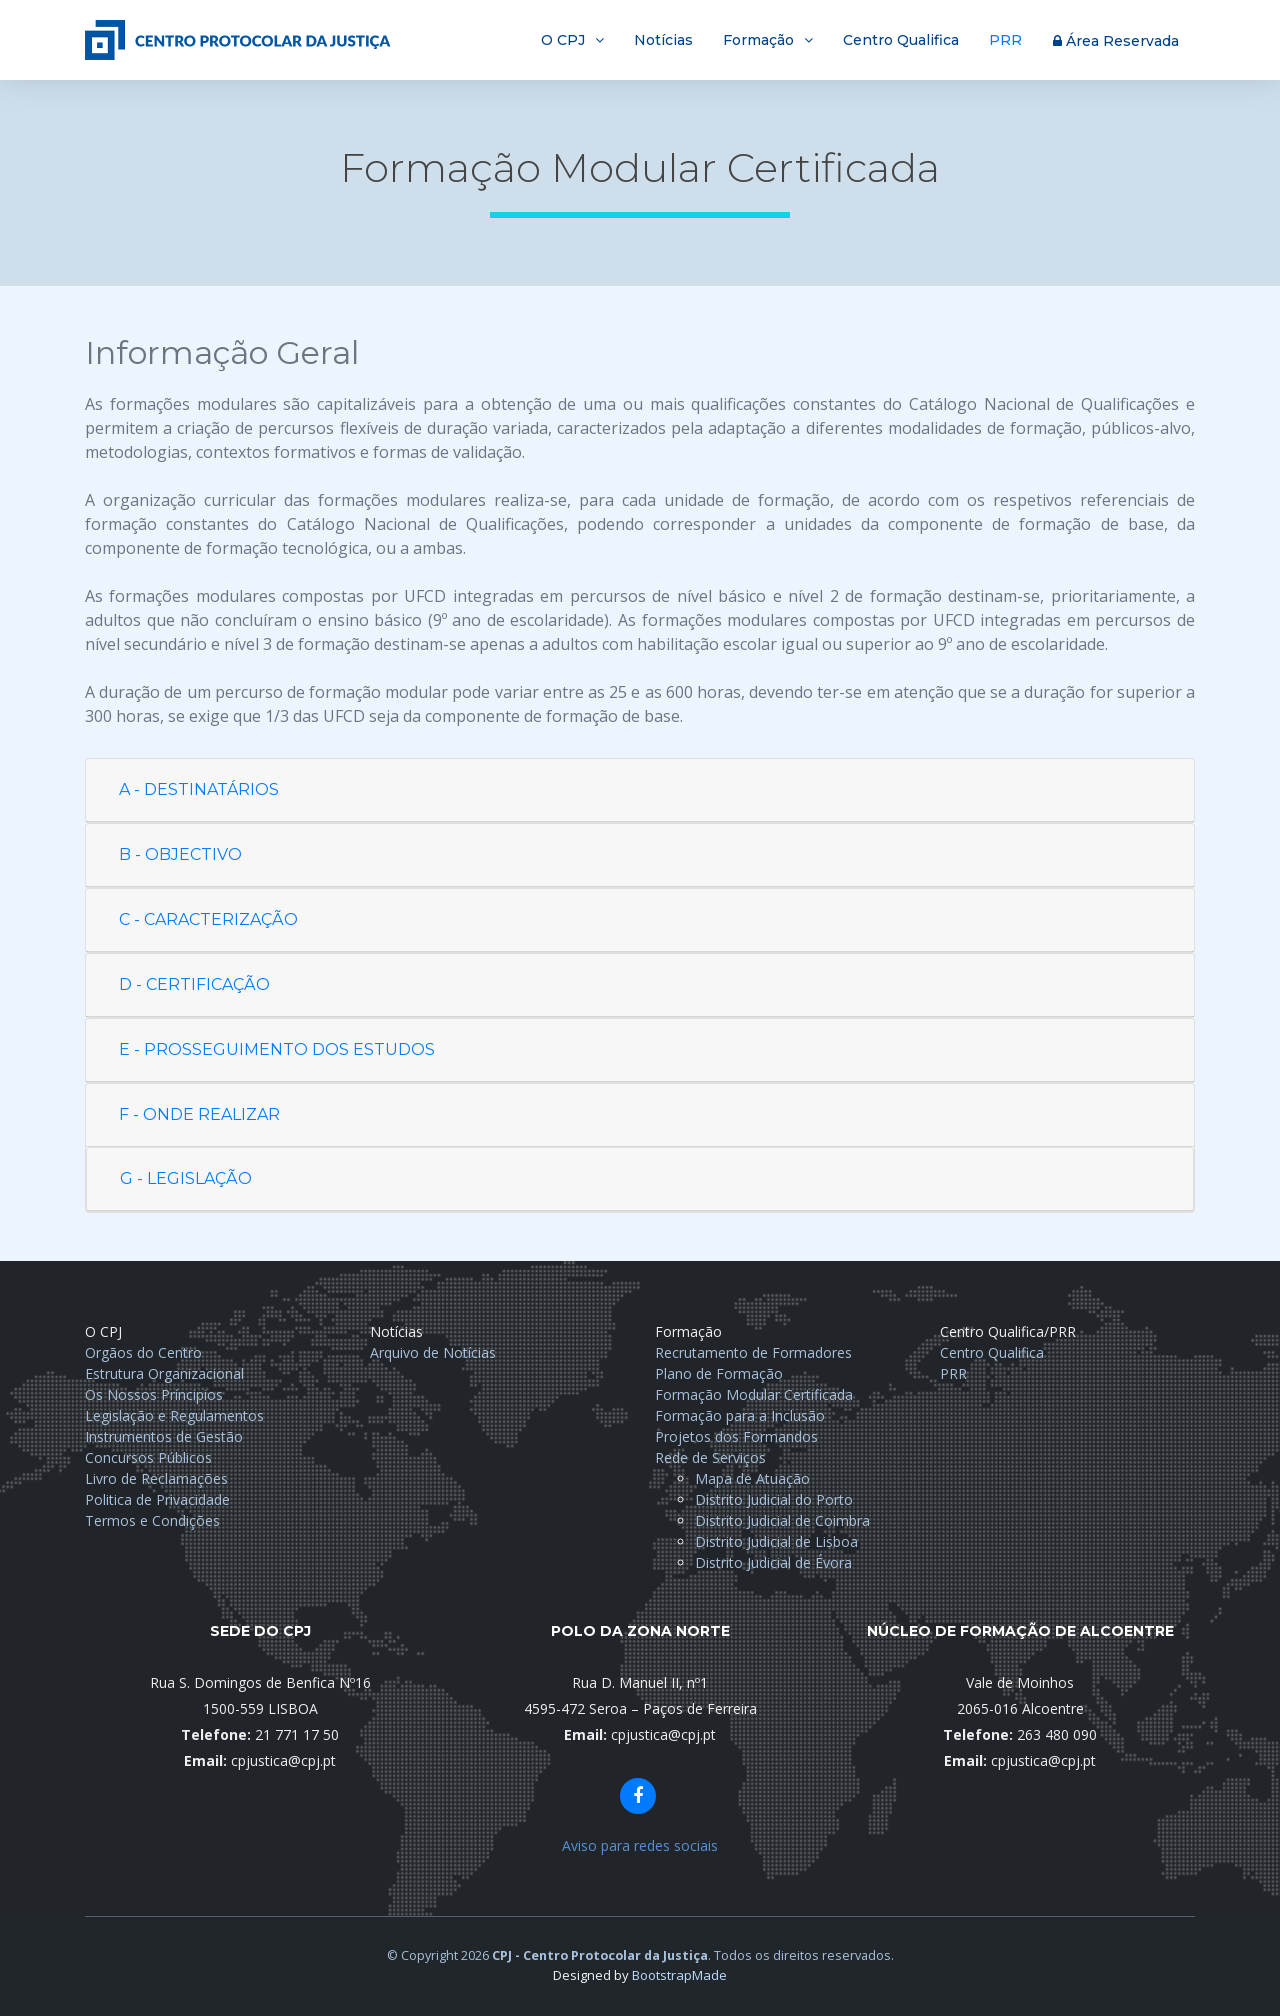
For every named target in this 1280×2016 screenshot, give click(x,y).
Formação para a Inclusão (740, 1415)
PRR (1005, 40)
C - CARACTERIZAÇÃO (208, 919)
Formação (758, 40)
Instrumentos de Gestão (164, 1436)
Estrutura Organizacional (164, 1373)
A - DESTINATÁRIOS (199, 789)
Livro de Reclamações (156, 1478)
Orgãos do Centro (143, 1352)
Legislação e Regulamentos (174, 1415)
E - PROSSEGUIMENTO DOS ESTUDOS (277, 1049)
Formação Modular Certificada (754, 1394)
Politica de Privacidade (157, 1499)
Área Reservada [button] (1116, 41)
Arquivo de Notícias (433, 1352)
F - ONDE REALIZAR (199, 1114)
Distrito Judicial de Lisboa (776, 1541)
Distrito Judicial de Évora (773, 1562)
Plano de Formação (719, 1373)
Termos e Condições (152, 1520)
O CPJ (563, 40)
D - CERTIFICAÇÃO (194, 984)
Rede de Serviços (710, 1457)
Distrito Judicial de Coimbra (782, 1520)
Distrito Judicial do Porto (774, 1499)
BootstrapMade (679, 1975)
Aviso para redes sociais (640, 1845)
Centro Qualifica (901, 40)
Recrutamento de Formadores (753, 1352)
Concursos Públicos (148, 1457)
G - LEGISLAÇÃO (186, 1178)
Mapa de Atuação (752, 1478)
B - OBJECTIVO (180, 854)
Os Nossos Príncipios (154, 1394)
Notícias (663, 40)
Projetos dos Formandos (736, 1436)
